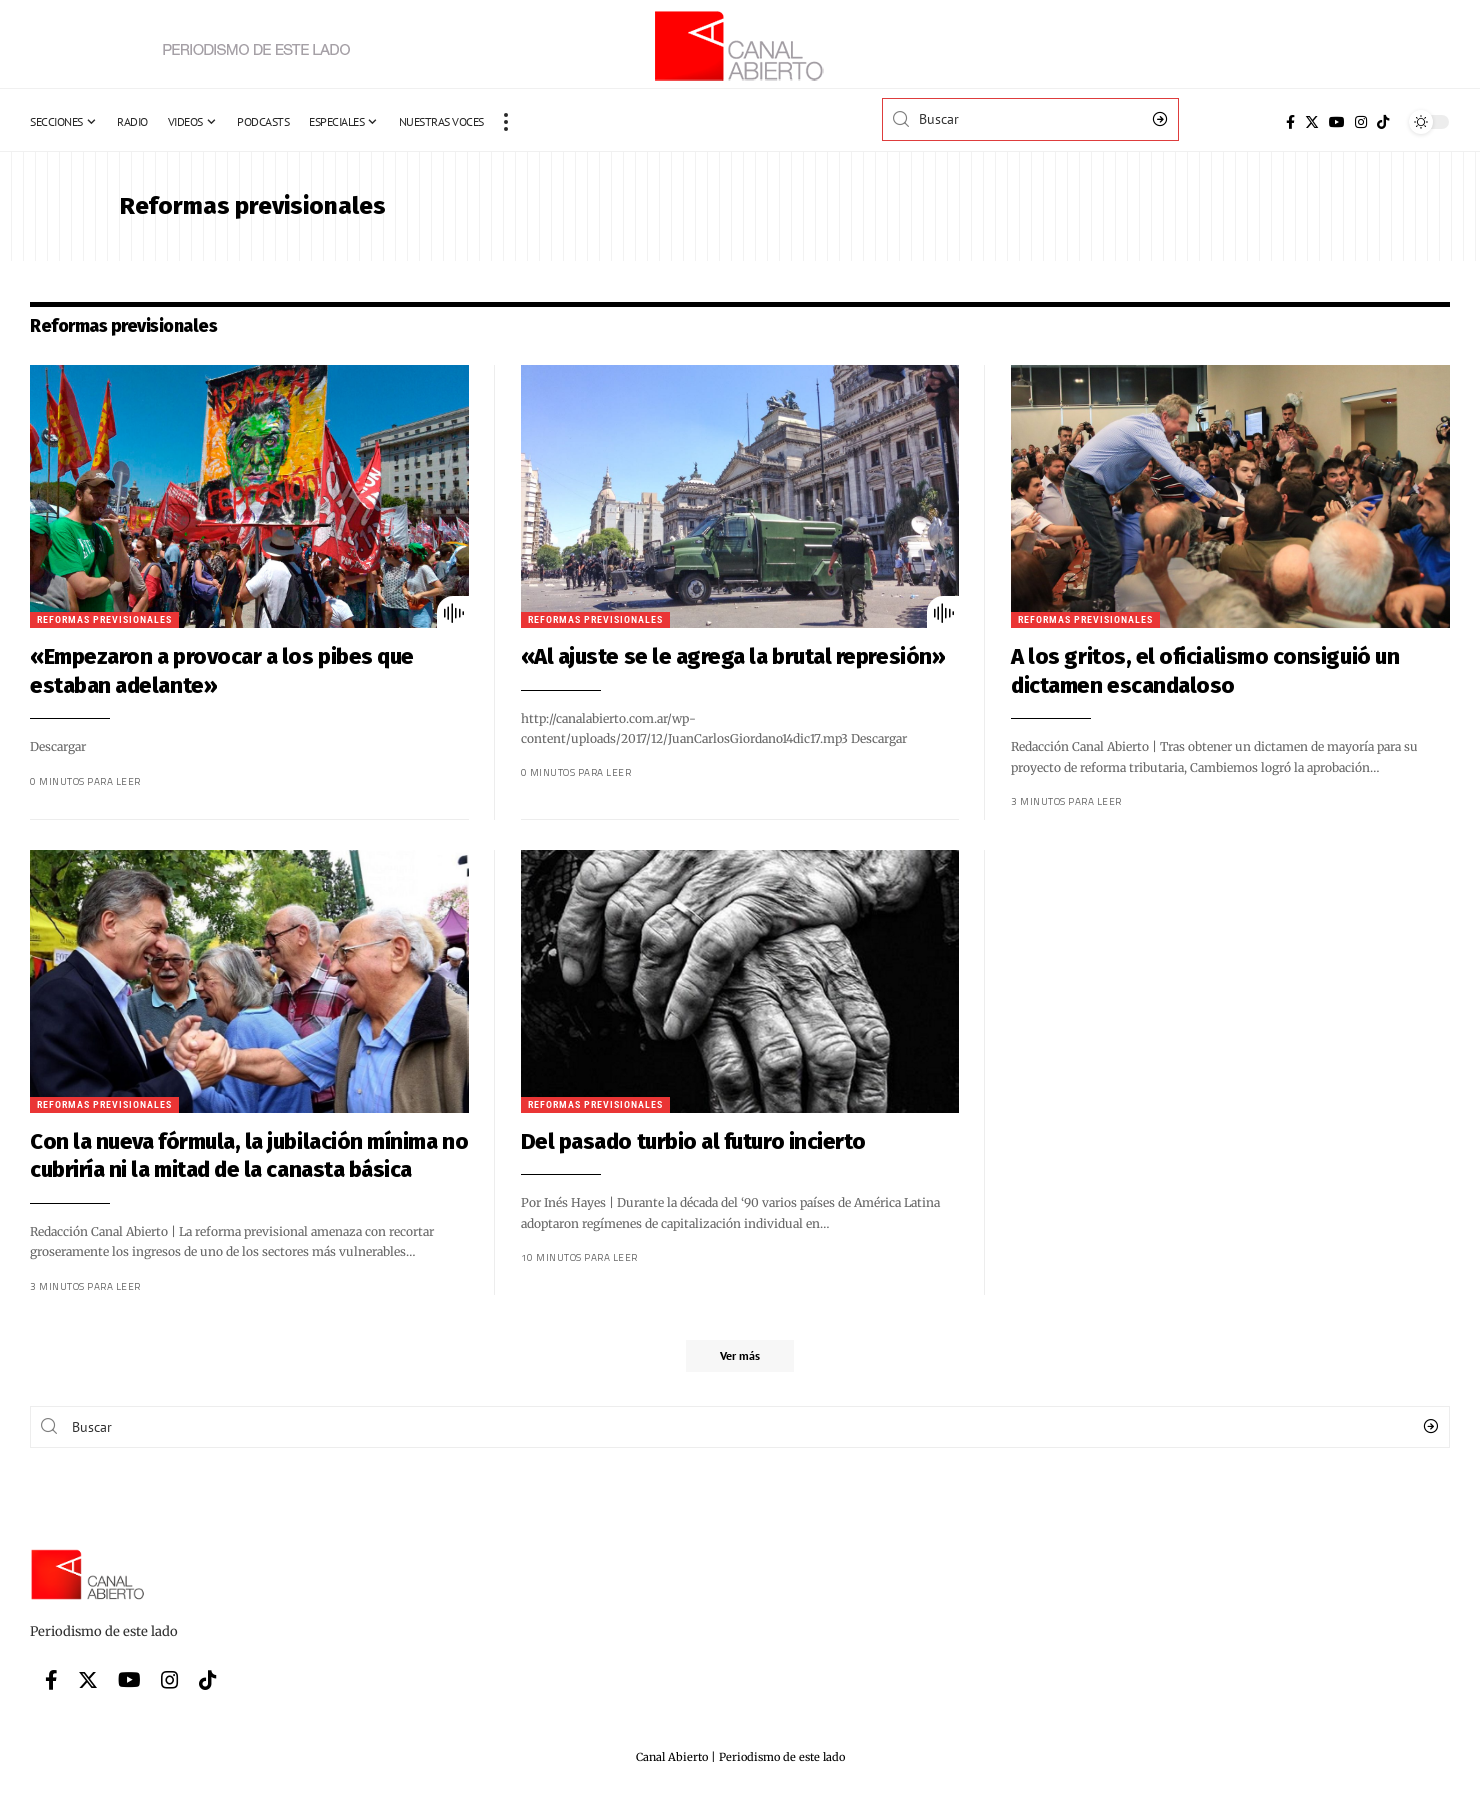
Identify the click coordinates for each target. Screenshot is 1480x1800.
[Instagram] (1361, 122)
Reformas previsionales (560, 619)
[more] (506, 122)
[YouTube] (1337, 122)
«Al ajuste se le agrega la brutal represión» (698, 656)
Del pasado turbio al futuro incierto (658, 1141)
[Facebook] (1290, 122)
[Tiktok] (1383, 122)
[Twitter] (1312, 122)
